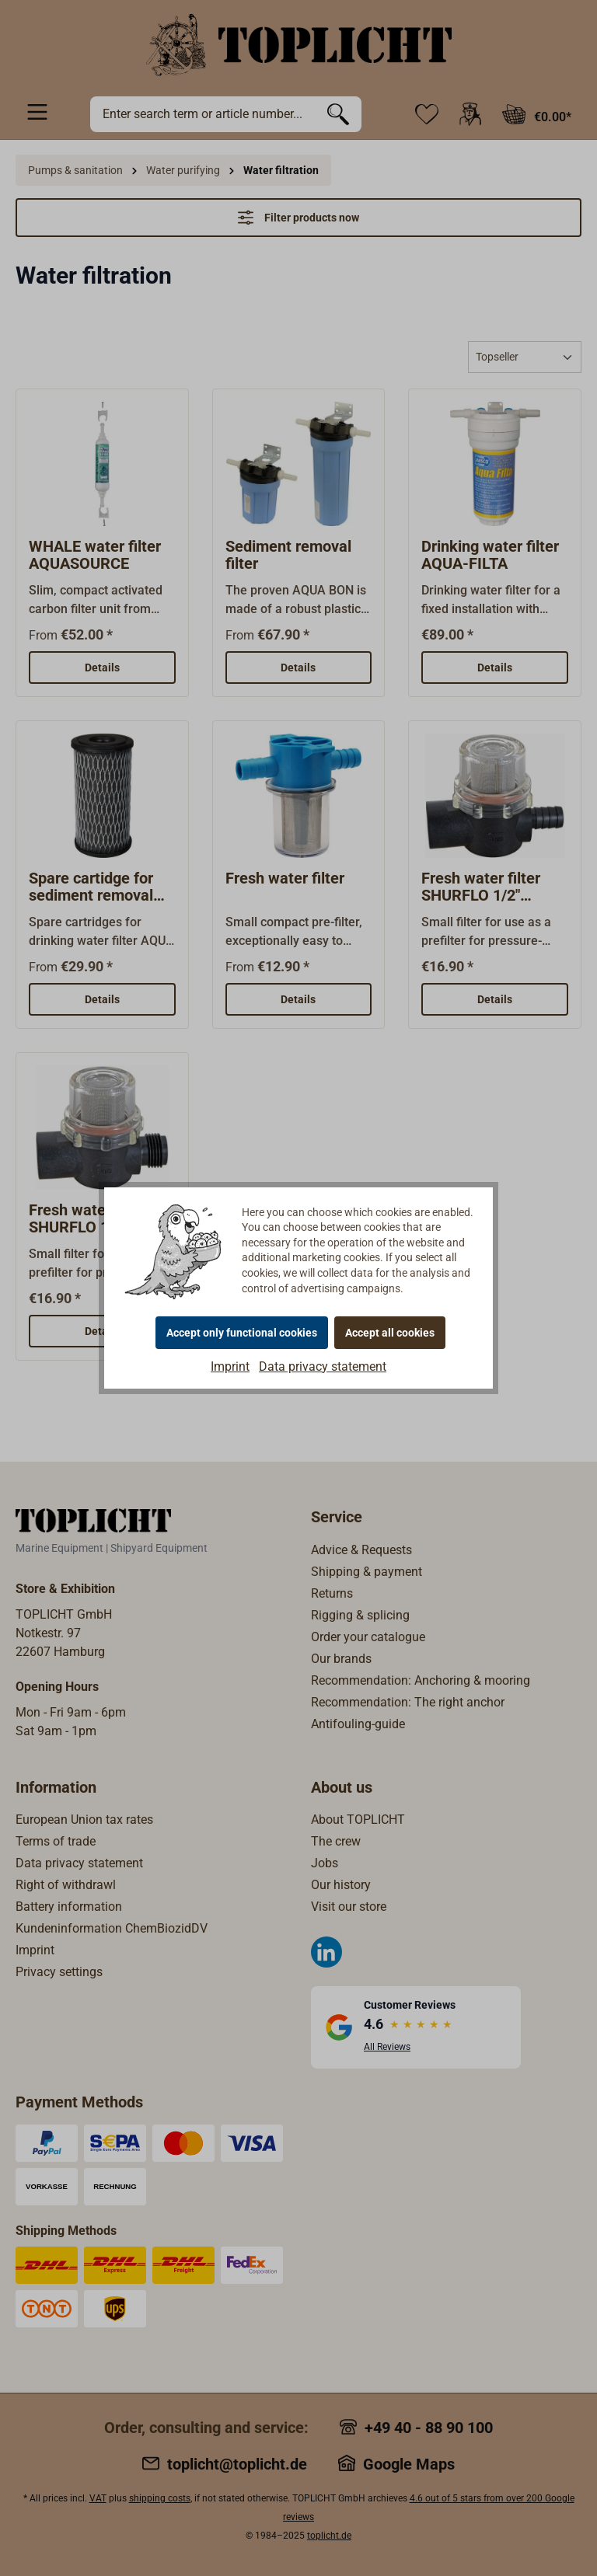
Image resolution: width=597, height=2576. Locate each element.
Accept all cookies (390, 1332)
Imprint (230, 1366)
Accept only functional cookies (241, 1332)
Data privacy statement (322, 1366)
